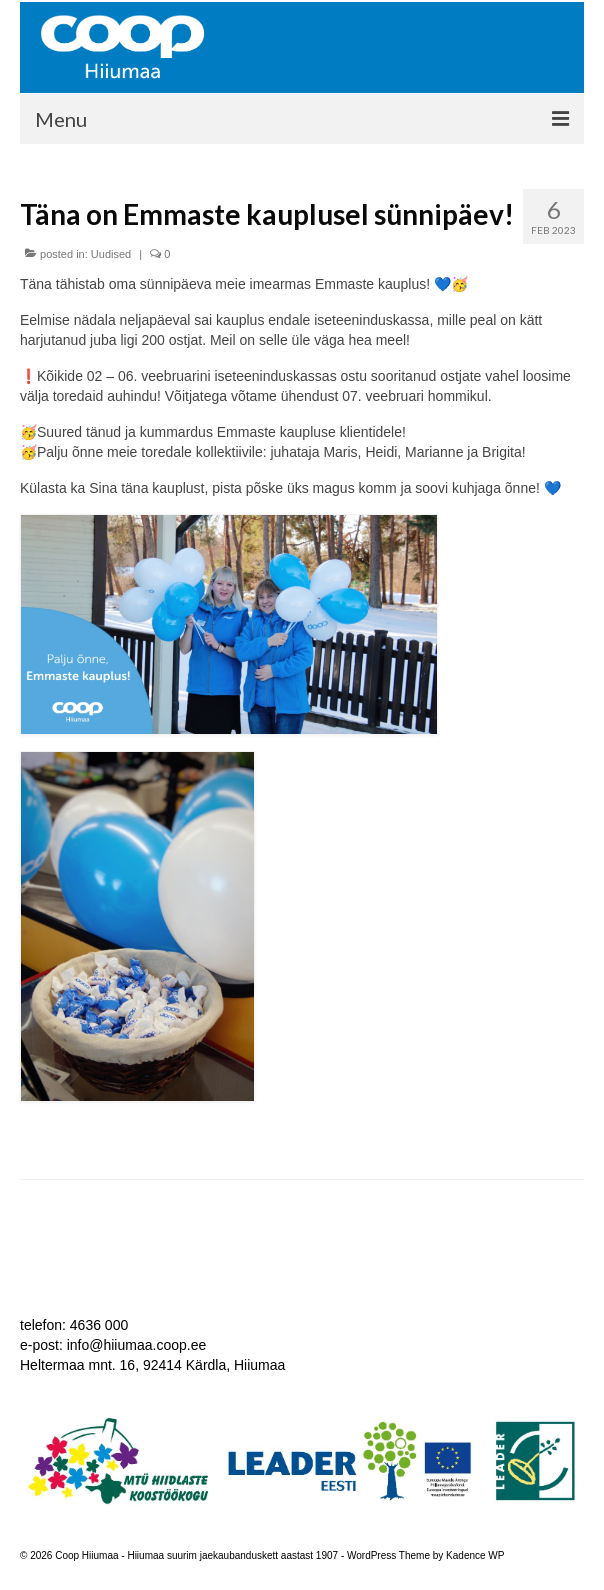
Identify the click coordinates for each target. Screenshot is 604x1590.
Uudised (111, 254)
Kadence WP (475, 1555)
